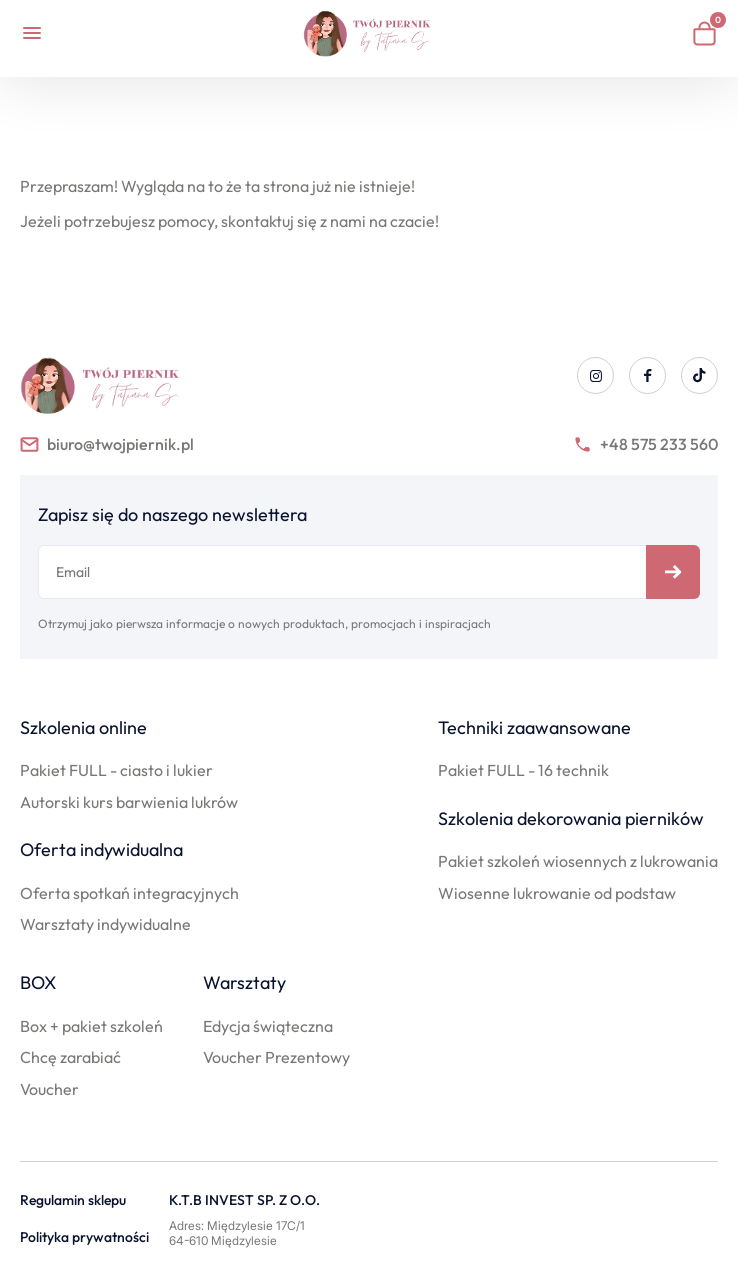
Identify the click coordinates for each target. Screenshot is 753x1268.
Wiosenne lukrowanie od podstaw (557, 893)
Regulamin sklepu (73, 1200)
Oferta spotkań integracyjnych (129, 893)
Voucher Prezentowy (276, 1057)
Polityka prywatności (84, 1237)
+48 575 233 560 (645, 444)
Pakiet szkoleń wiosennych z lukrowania (578, 861)
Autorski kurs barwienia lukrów (129, 802)
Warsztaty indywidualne (105, 924)
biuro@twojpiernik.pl (107, 444)
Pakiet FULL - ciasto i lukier (116, 770)
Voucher (49, 1089)
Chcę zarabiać (70, 1057)
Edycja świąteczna (268, 1026)
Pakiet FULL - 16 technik (523, 770)
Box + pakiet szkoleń (91, 1026)
